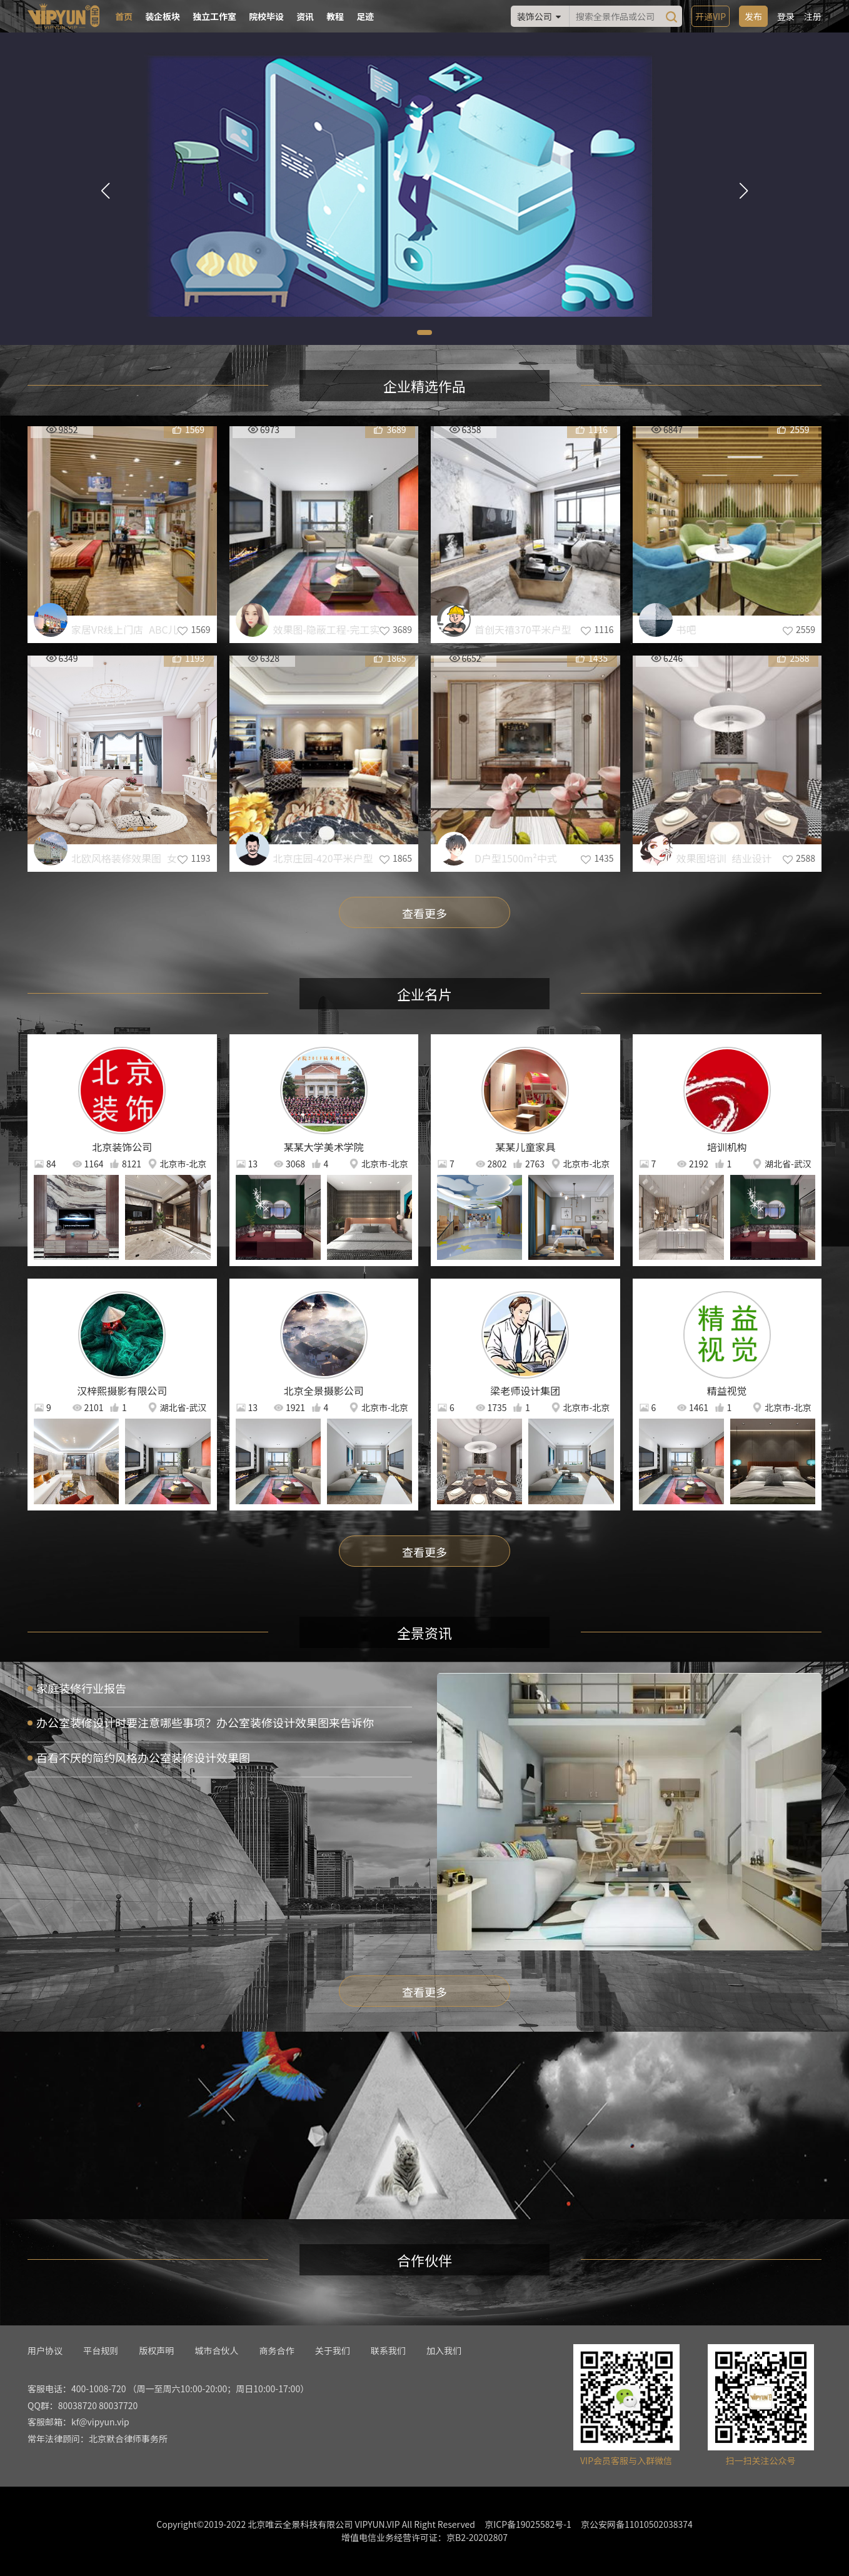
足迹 (365, 16)
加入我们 (443, 2350)
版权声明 (156, 2350)
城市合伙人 (216, 2350)
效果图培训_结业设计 (724, 858)
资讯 (305, 16)
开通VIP (710, 16)
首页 (124, 16)
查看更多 (424, 913)
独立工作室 (214, 16)
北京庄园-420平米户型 (323, 858)
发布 (753, 16)
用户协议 (45, 2350)
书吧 (686, 629)
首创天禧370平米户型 (523, 629)
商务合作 (276, 2350)
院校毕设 (266, 16)
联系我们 (388, 2350)
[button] (424, 332)
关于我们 (332, 2350)
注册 (812, 16)
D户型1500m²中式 (516, 858)
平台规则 (100, 2350)
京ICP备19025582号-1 (528, 2524)
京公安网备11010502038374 (637, 2524)
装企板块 (162, 16)
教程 (335, 16)
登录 (786, 16)
